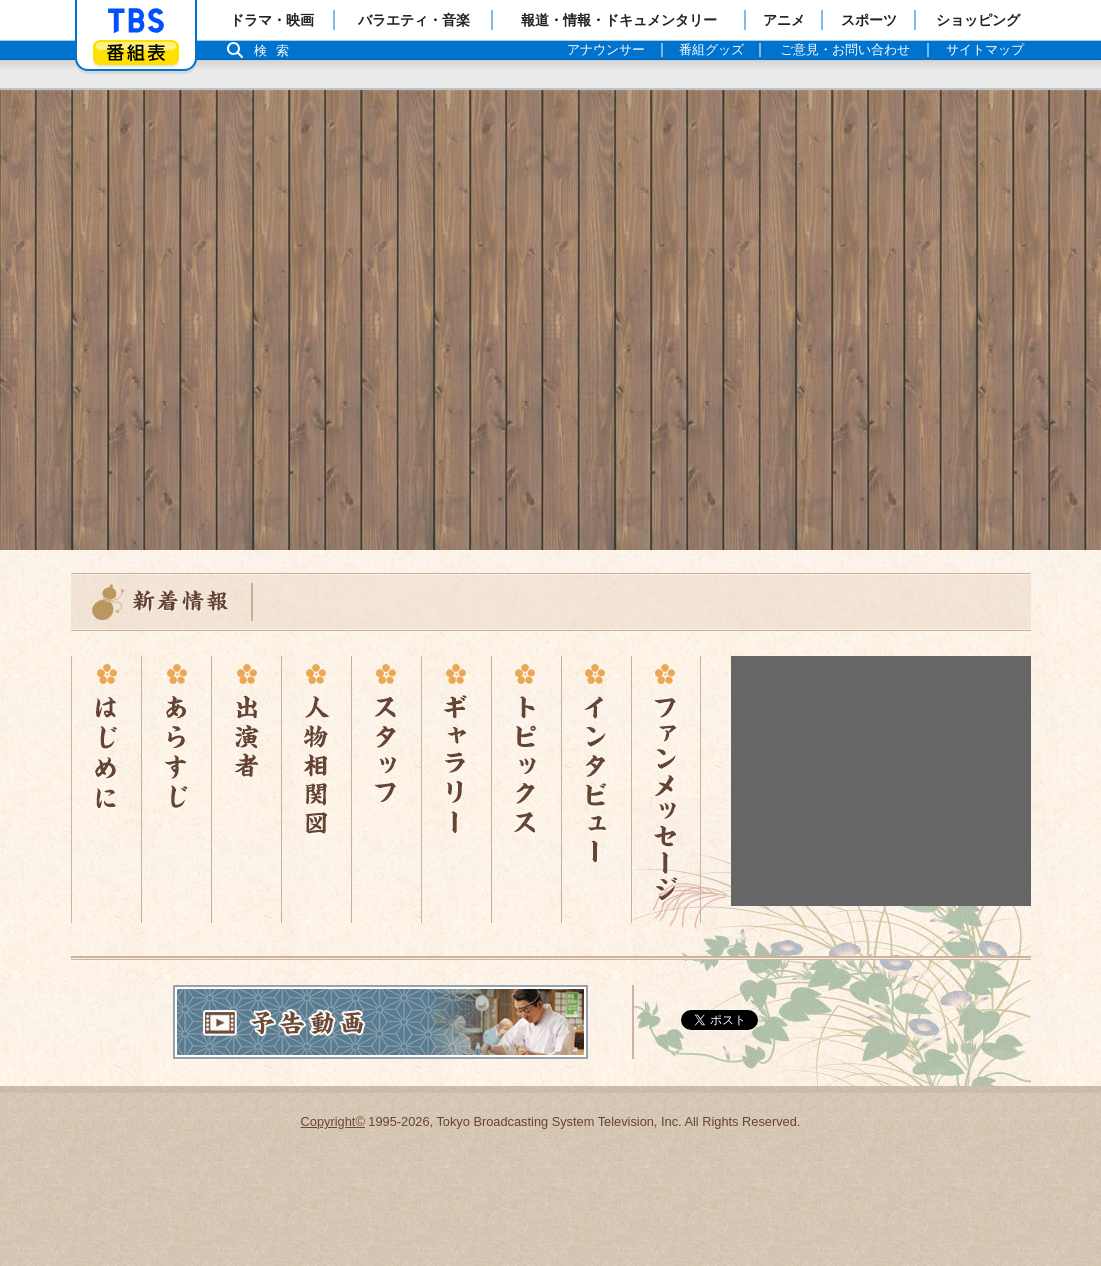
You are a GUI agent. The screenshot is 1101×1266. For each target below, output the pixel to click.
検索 (277, 50)
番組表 (136, 52)
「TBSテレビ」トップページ (136, 21)
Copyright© (333, 1121)
